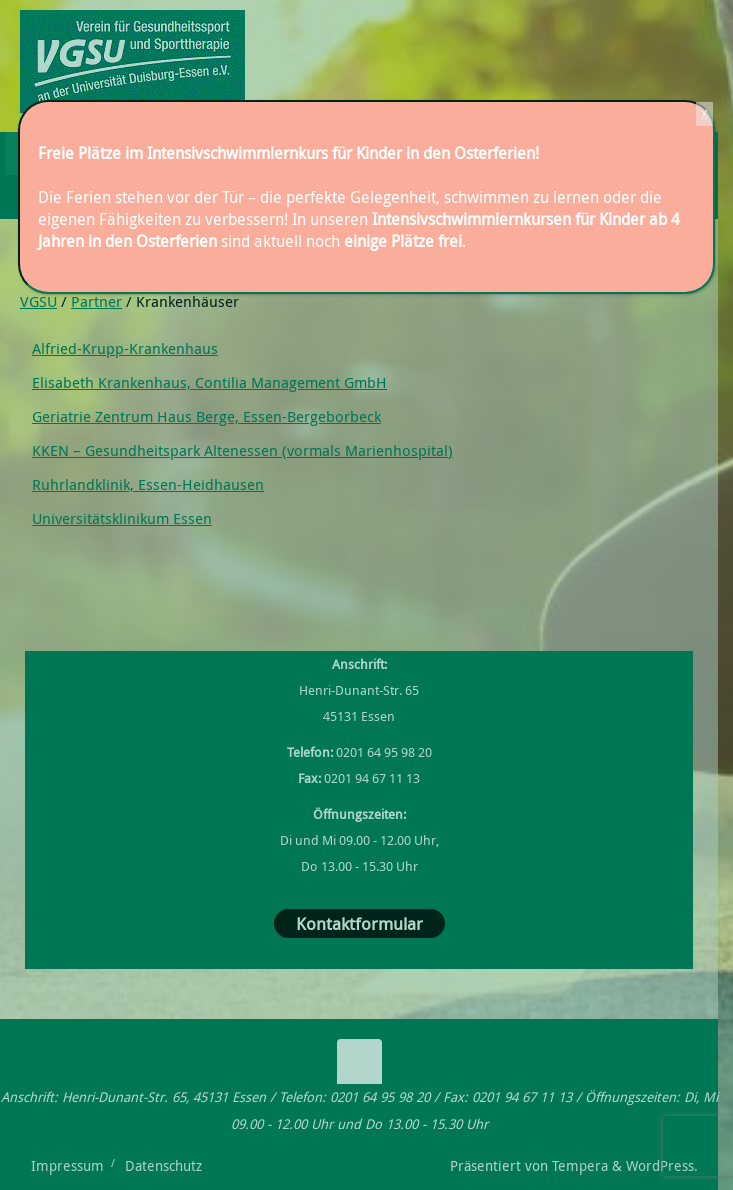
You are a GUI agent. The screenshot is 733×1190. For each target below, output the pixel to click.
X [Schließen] (704, 114)
